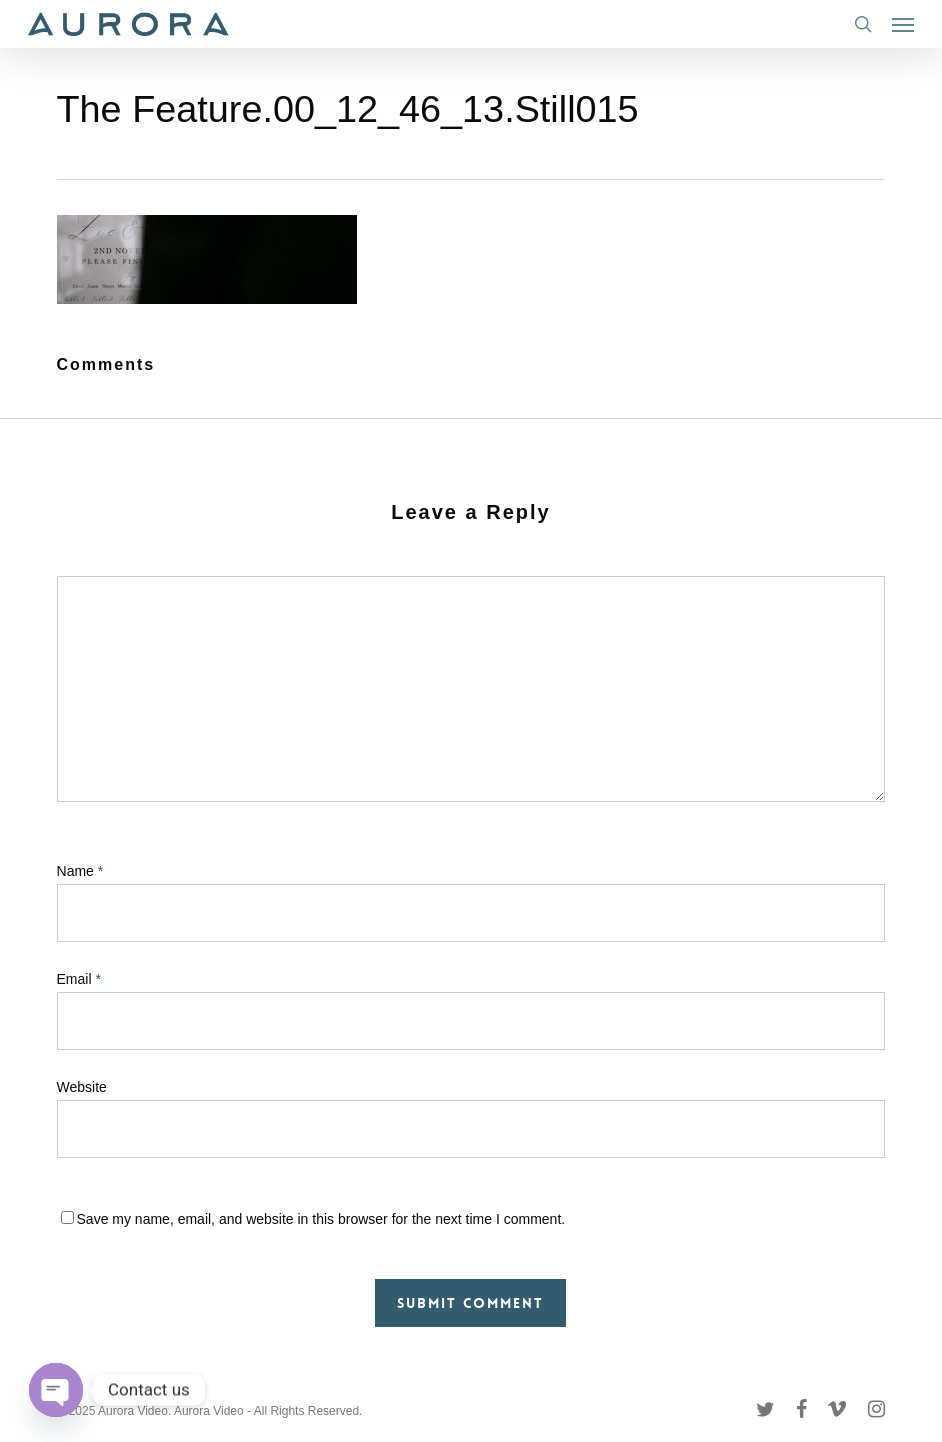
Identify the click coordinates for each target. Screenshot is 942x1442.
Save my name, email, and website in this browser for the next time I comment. (321, 1219)
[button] (903, 24)
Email (79, 979)
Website (82, 1087)
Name (80, 871)
